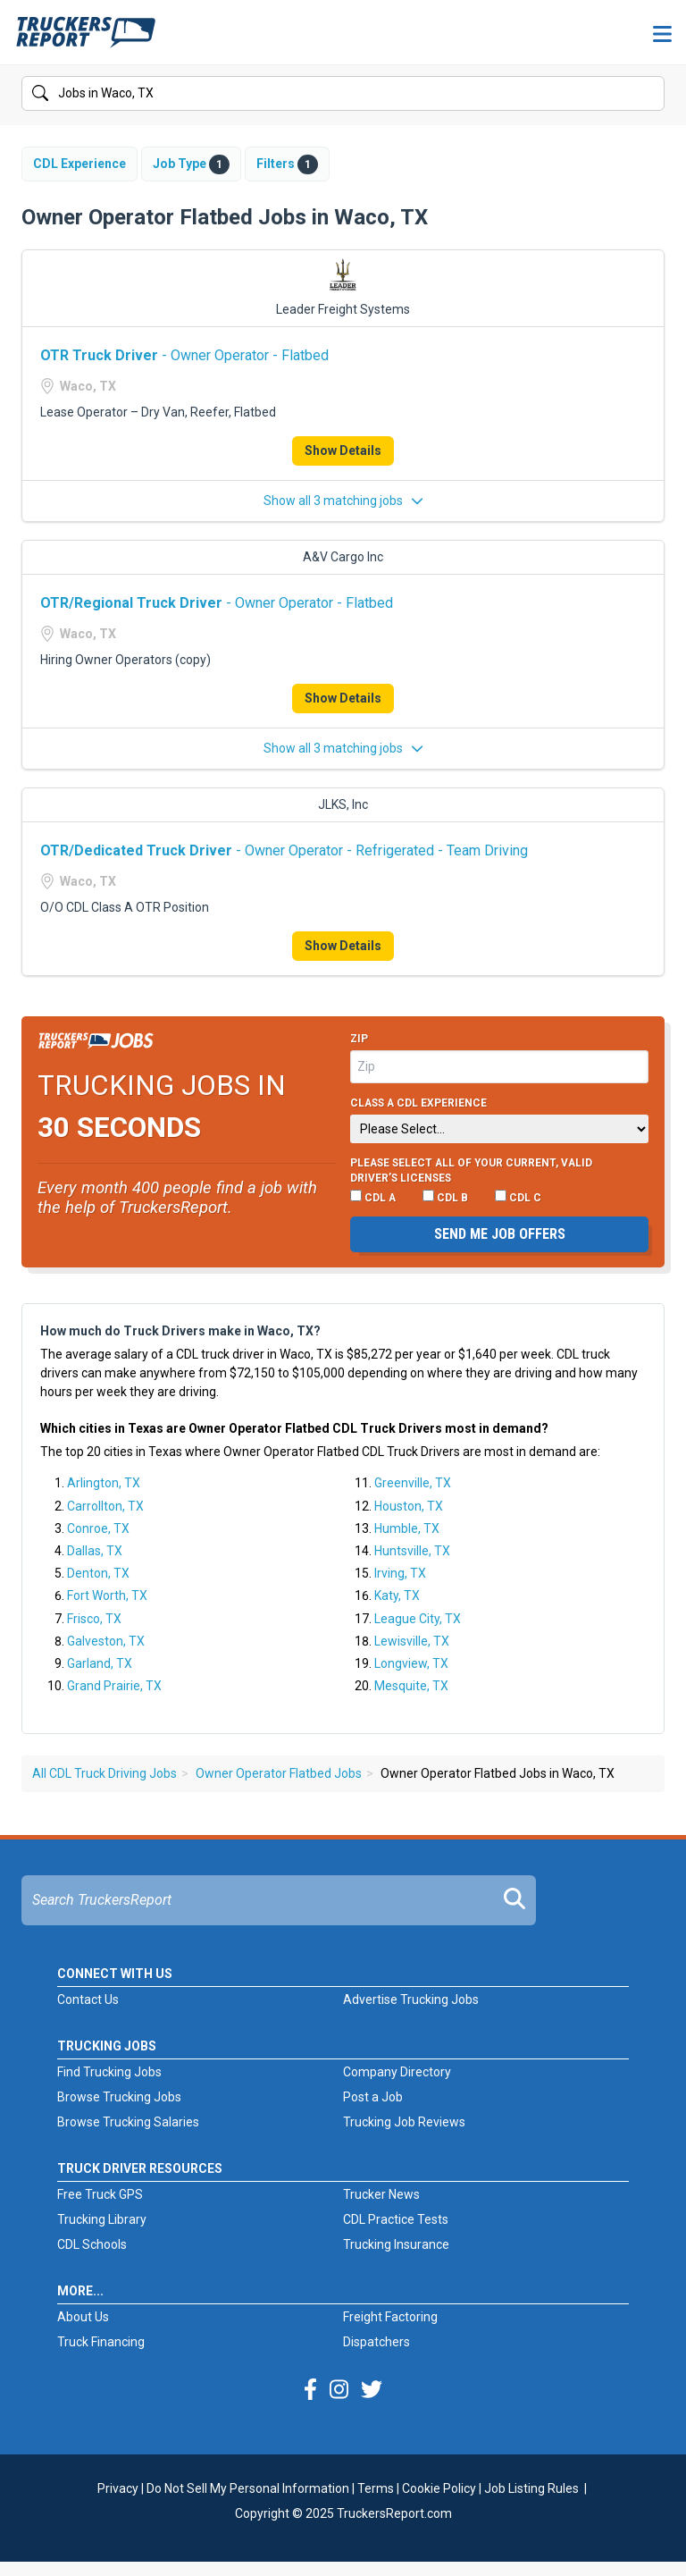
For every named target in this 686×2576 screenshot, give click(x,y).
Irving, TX (400, 1573)
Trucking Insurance (396, 2244)
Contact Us (88, 1999)
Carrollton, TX (105, 1506)
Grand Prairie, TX (114, 1686)
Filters (287, 164)
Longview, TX (411, 1663)
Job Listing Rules (531, 2488)
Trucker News (381, 2194)
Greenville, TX (412, 1483)
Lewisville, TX (411, 1641)
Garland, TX (99, 1663)
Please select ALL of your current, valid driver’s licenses (471, 1171)
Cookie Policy (439, 2488)
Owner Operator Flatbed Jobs (279, 1773)
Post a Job (373, 2097)
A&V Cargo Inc (343, 557)
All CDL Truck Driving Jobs (104, 1773)
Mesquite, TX (411, 1686)
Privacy (117, 2488)
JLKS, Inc (343, 804)
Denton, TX (98, 1573)
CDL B (445, 1197)
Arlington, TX (103, 1483)
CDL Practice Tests (395, 2219)
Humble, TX (406, 1528)
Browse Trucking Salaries (128, 2122)
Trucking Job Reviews (404, 2122)
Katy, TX (397, 1595)
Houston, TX (408, 1506)
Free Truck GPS (100, 2194)
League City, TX (417, 1619)
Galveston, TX (106, 1641)
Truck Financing (101, 2342)
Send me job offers (499, 1233)
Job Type (191, 164)
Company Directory (397, 2072)
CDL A (373, 1197)
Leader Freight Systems (343, 309)
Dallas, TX (94, 1551)
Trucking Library (101, 2219)
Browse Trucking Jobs (119, 2097)
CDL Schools (92, 2244)
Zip (359, 1038)
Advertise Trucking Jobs (411, 1999)
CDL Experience (79, 163)
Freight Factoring (390, 2317)
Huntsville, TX (412, 1551)
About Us (83, 2317)
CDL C (518, 1197)
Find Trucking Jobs (109, 2072)
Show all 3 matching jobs (343, 500)
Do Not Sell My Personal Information (247, 2488)
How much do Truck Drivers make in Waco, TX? (180, 1331)
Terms (375, 2488)
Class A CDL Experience (418, 1103)
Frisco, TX (94, 1619)
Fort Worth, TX (107, 1595)
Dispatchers (376, 2342)
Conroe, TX (98, 1528)
